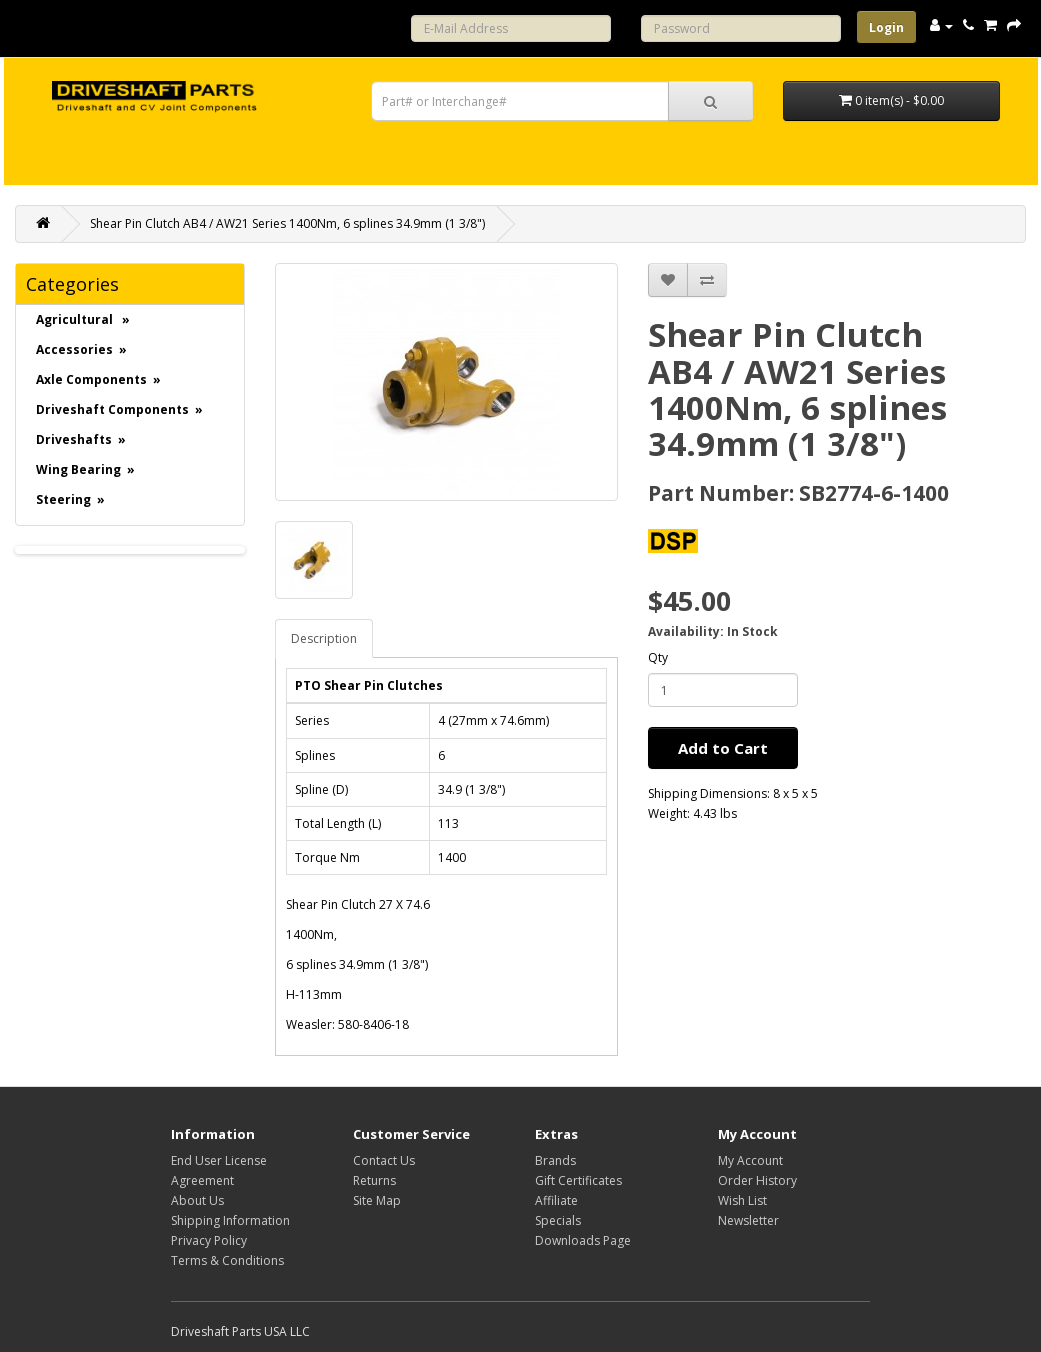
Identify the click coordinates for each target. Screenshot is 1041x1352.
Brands (555, 1160)
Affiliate (556, 1200)
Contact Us (384, 1160)
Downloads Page (583, 1240)
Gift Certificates (578, 1180)
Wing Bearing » (85, 469)
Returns (374, 1180)
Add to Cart (723, 748)
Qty (658, 657)
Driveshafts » (81, 439)
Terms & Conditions (227, 1260)
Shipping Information (230, 1220)
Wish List (742, 1200)
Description (324, 638)
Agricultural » (83, 319)
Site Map (377, 1200)
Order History (757, 1180)
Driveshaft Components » (119, 409)
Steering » (70, 499)
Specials (558, 1220)
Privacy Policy (209, 1240)
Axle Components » (98, 379)
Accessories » (81, 349)
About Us (197, 1200)
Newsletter (748, 1220)
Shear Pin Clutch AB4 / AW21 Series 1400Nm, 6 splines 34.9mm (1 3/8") (287, 223)
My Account (750, 1160)
